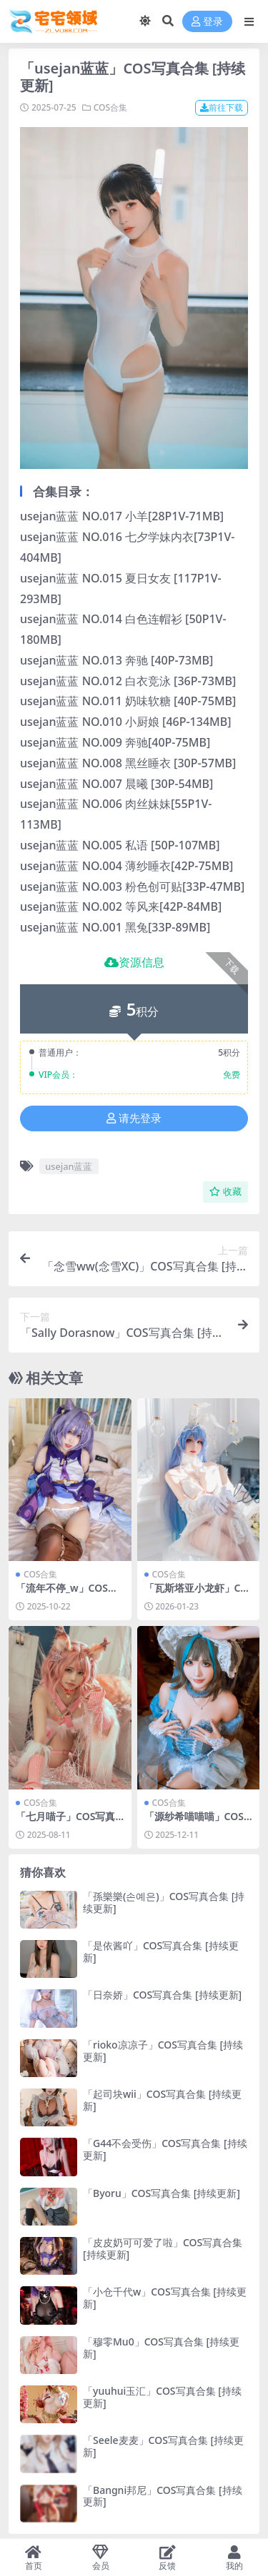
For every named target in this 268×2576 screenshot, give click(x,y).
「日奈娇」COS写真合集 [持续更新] (162, 1994)
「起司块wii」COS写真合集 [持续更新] (162, 2100)
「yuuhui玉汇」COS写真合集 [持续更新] (162, 2397)
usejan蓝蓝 (68, 1166)
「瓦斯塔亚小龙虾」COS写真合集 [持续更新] (196, 1594)
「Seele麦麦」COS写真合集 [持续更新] (163, 2446)
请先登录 (134, 1118)
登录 (207, 21)
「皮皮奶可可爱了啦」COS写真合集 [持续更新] (162, 2248)
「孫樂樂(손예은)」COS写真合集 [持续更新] (163, 1902)
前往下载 (221, 107)
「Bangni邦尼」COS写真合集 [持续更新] (162, 2496)
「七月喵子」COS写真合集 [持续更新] (65, 1822)
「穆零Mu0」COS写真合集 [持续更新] (161, 2347)
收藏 (225, 1191)
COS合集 (110, 107)
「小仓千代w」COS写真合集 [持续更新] (165, 2297)
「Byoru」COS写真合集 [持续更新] (161, 2193)
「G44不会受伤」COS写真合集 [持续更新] (165, 2149)
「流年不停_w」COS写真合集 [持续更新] (67, 1594)
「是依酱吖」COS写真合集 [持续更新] (161, 1951)
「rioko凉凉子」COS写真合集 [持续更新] (163, 2051)
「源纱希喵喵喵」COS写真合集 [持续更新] (194, 1822)
